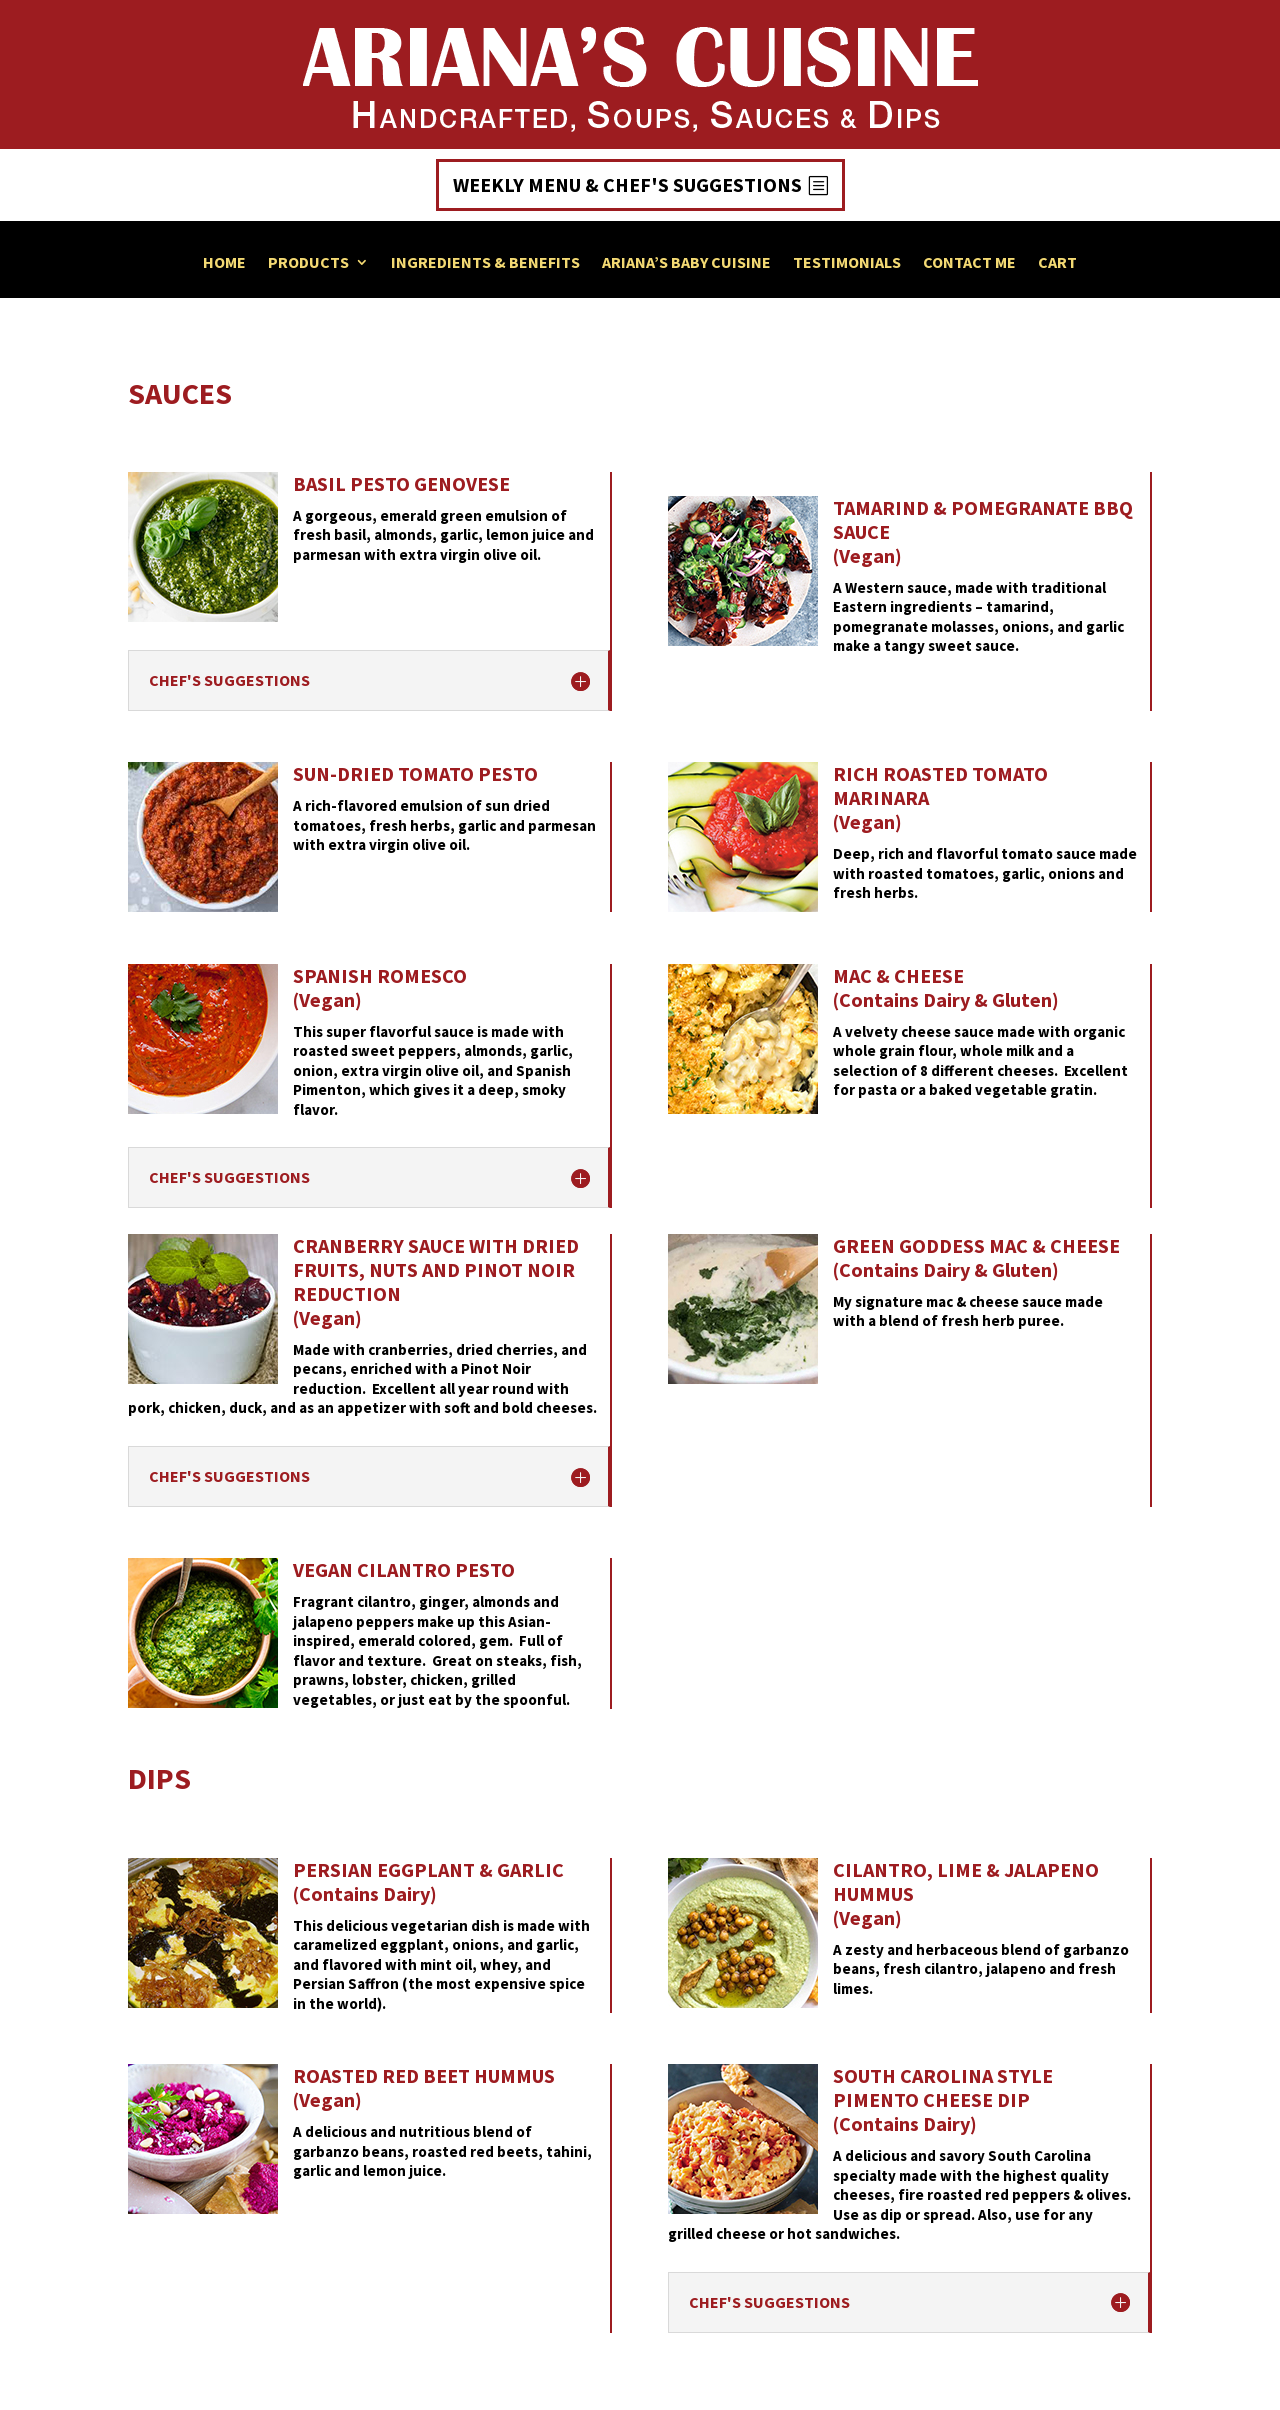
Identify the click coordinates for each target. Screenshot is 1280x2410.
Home (224, 263)
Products (308, 263)
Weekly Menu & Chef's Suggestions (627, 184)
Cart (1057, 263)
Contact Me (969, 263)
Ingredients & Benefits (485, 263)
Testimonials (847, 263)
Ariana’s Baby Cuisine (686, 263)
